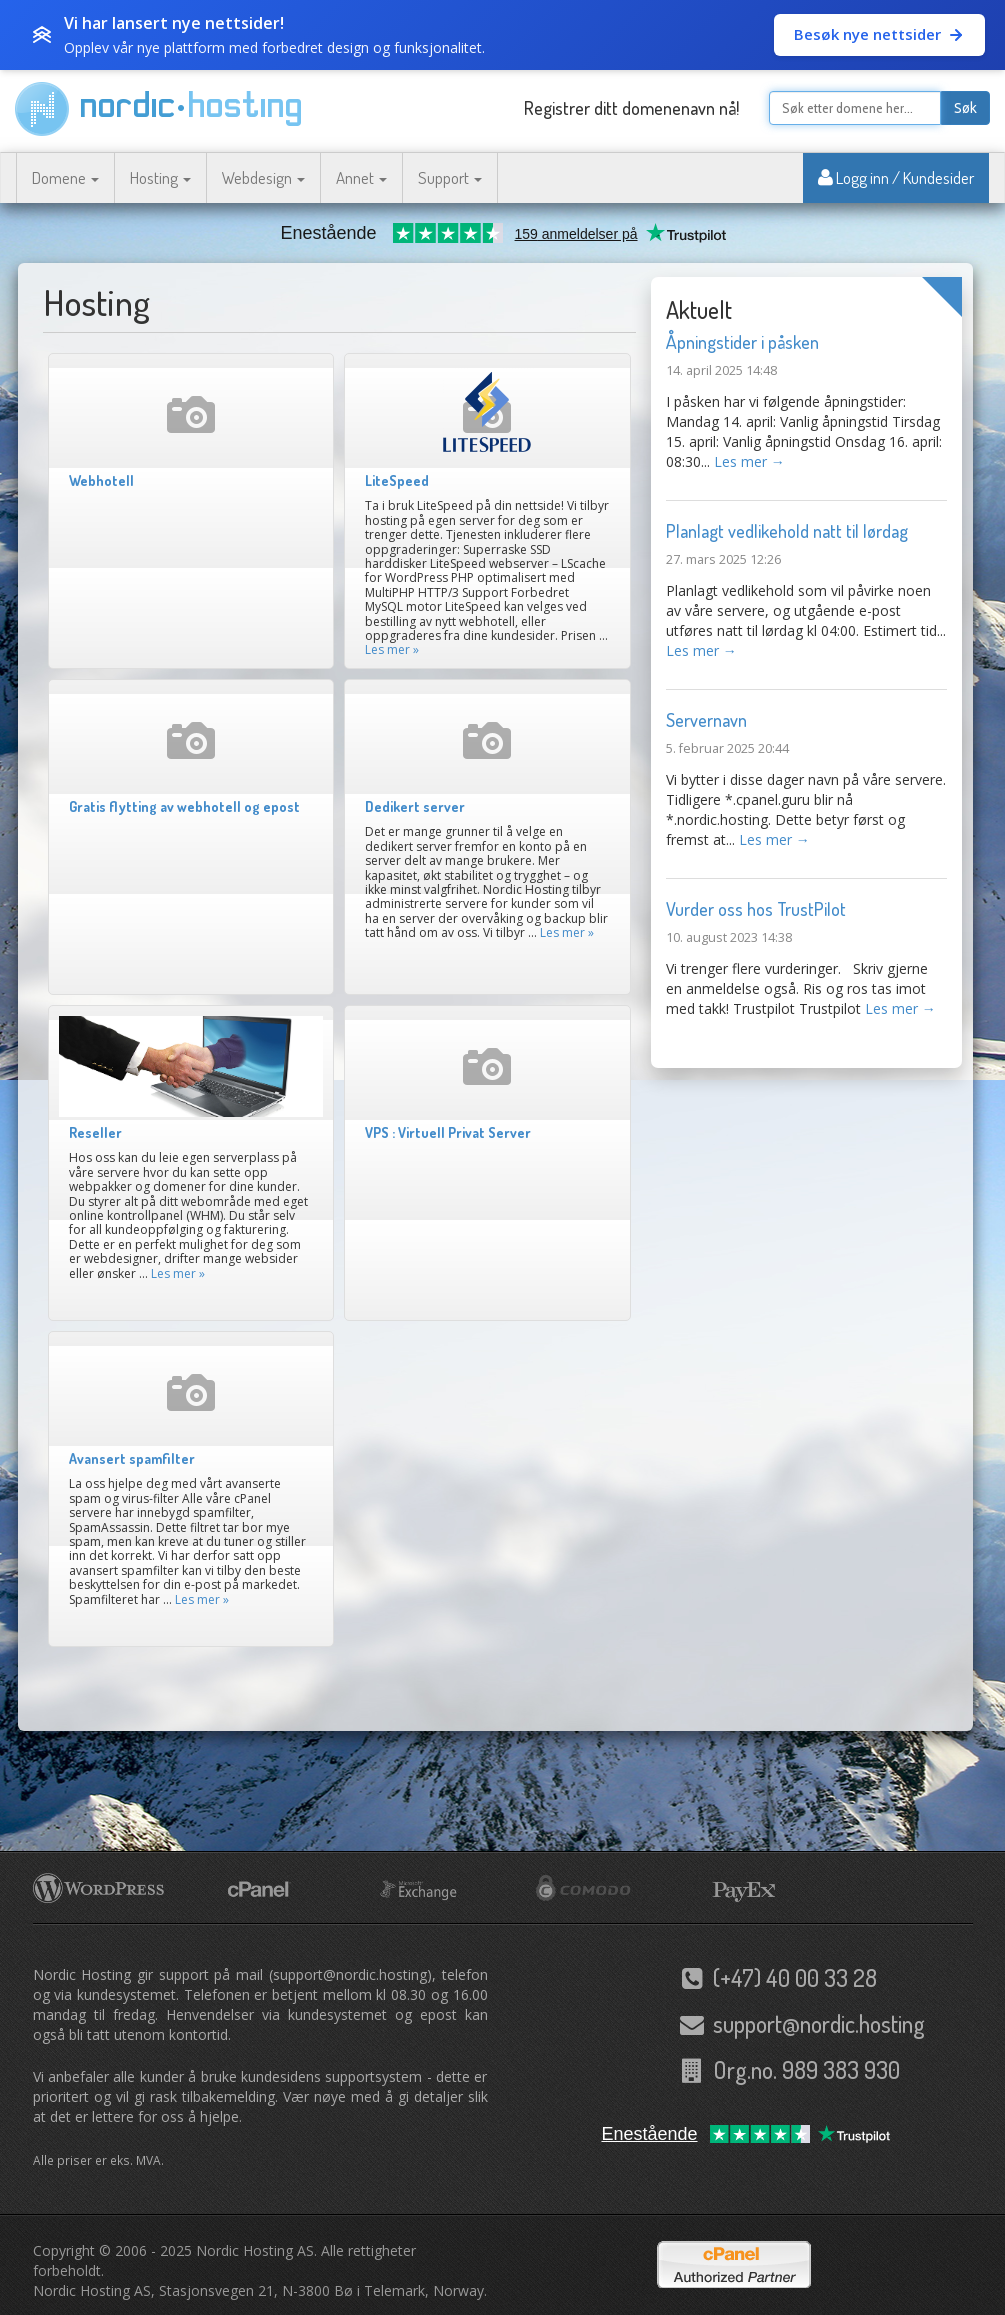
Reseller (95, 1132)
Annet (361, 177)
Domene (65, 177)
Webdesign (263, 177)
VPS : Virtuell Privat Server (448, 1132)
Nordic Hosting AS (255, 2250)
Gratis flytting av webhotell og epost (184, 806)
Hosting (160, 177)
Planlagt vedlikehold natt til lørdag (787, 531)
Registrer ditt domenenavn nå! (631, 108)
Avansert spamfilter (132, 1458)
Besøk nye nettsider (879, 34)
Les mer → (749, 461)
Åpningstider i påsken (742, 342)
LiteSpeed (397, 480)
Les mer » (392, 649)
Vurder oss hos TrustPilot (756, 909)
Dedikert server (415, 806)
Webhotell (101, 480)
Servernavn (706, 720)
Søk (965, 108)
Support (450, 177)
